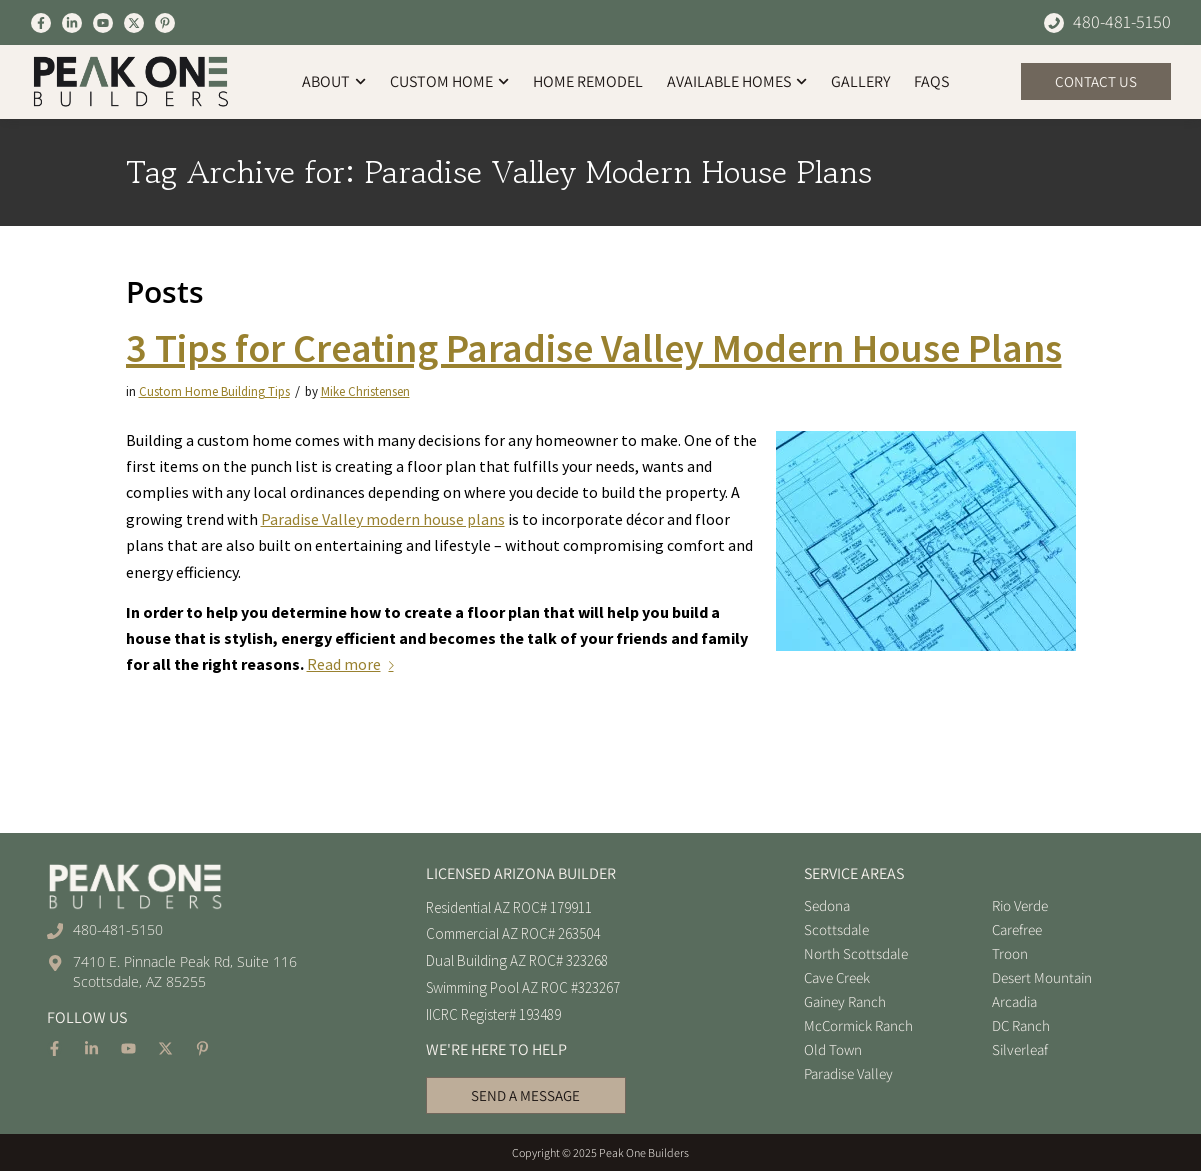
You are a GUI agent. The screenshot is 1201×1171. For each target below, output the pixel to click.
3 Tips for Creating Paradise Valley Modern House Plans (594, 348)
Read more (354, 664)
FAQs (931, 81)
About (334, 81)
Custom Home (449, 81)
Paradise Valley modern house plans (383, 519)
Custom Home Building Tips (214, 391)
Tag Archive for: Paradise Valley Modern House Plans (499, 172)
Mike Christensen (365, 391)
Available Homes (737, 81)
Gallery (860, 81)
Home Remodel (588, 81)
